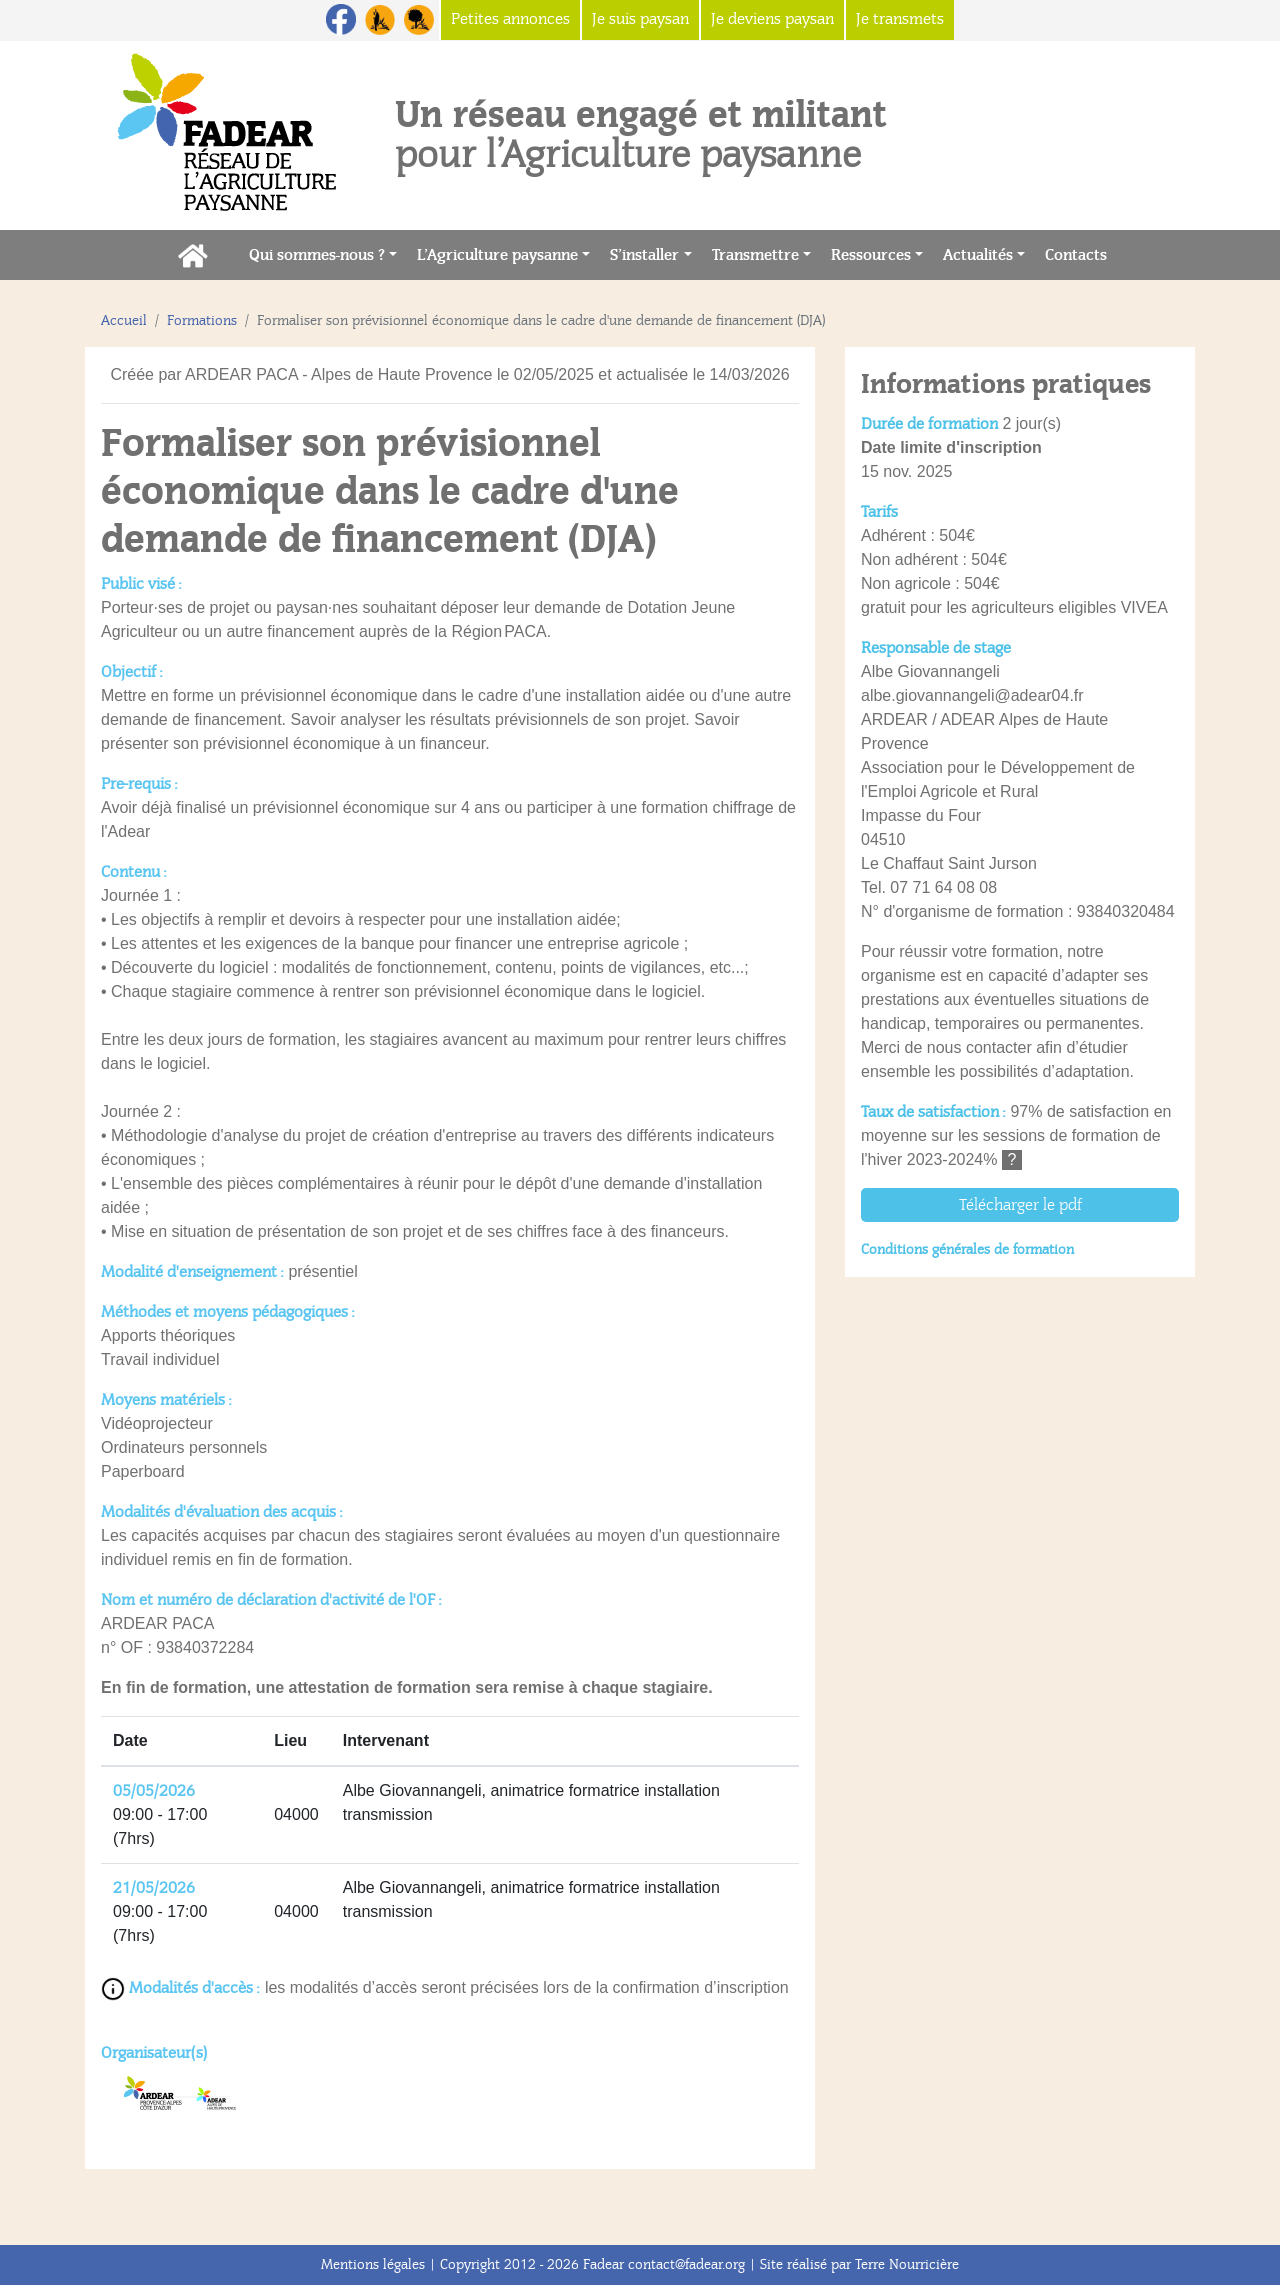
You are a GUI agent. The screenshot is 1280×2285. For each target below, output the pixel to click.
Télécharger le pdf (1020, 1205)
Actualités (978, 255)
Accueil (124, 320)
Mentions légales (373, 2264)
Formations (202, 320)
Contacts (1081, 253)
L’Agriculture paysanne (497, 255)
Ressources (871, 255)
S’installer (644, 255)
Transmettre (755, 255)
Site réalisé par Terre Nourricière (859, 2264)
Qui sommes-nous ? (317, 255)
